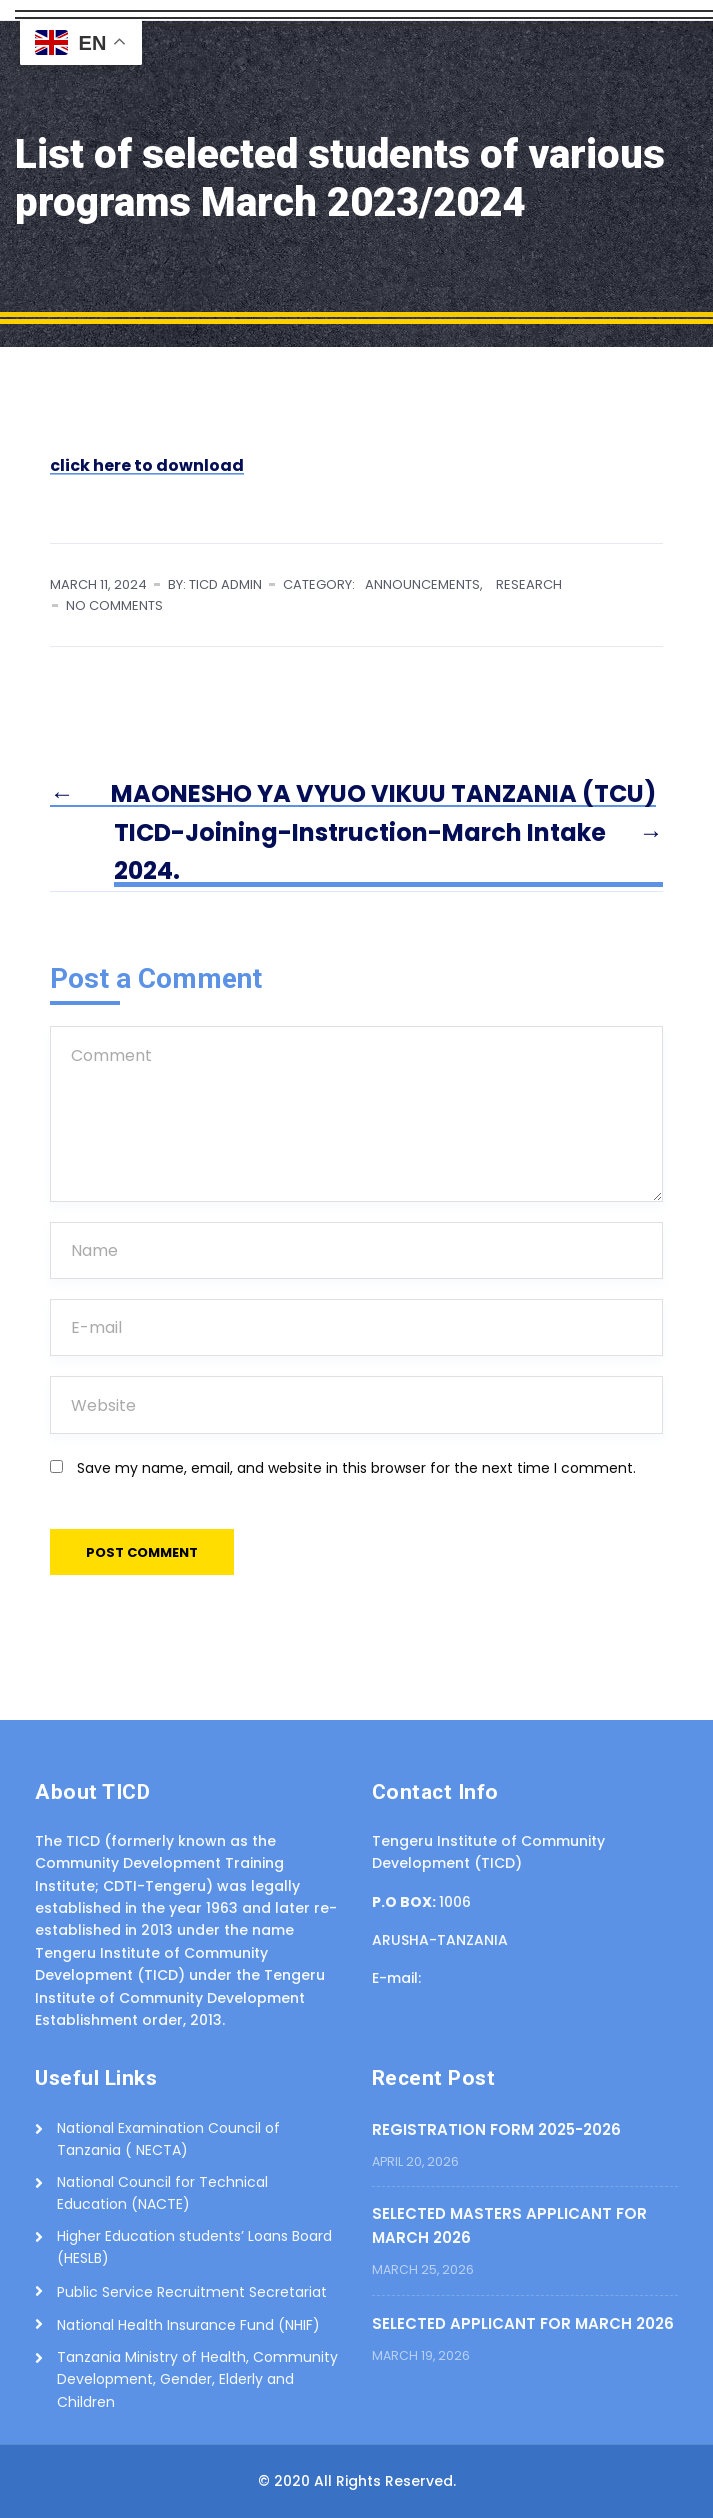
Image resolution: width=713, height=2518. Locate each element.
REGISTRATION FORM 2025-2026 (496, 2129)
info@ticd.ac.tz (479, 1978)
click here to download (147, 465)
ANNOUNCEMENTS (422, 584)
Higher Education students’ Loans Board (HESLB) (194, 2247)
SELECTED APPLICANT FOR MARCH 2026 (523, 2323)
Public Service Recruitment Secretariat (192, 2292)
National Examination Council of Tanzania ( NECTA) (168, 2139)
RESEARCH (529, 584)
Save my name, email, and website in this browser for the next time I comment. (356, 1468)
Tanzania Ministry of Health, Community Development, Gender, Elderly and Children (197, 2379)
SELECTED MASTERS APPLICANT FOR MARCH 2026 (509, 2225)
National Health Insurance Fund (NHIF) (188, 2325)
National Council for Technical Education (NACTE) (162, 2193)
